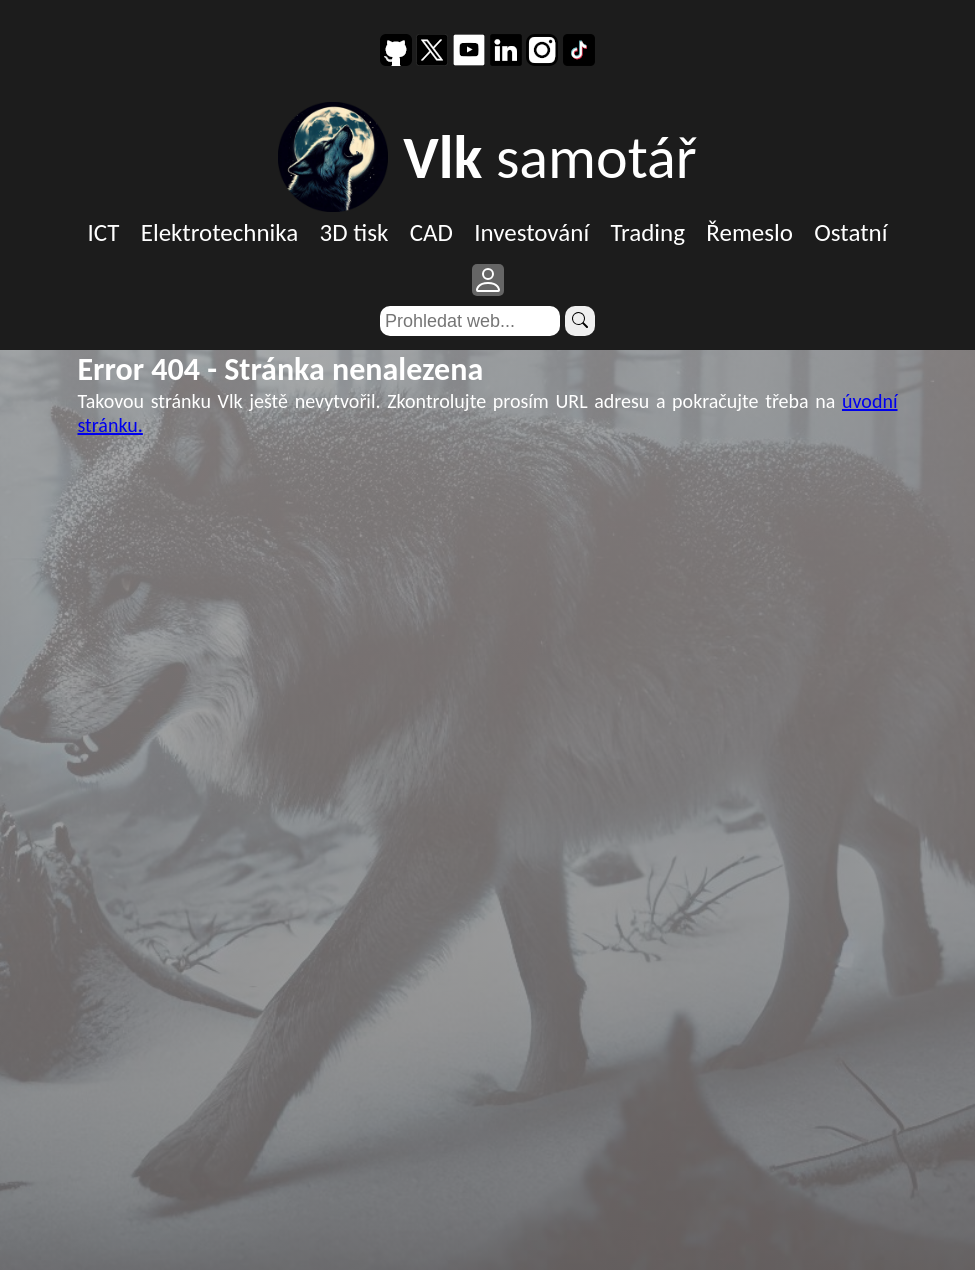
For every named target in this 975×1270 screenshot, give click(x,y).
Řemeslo (749, 232)
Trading (647, 232)
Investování (531, 232)
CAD (431, 232)
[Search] (470, 321)
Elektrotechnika (220, 232)
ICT (104, 232)
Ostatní (850, 232)
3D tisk (354, 232)
